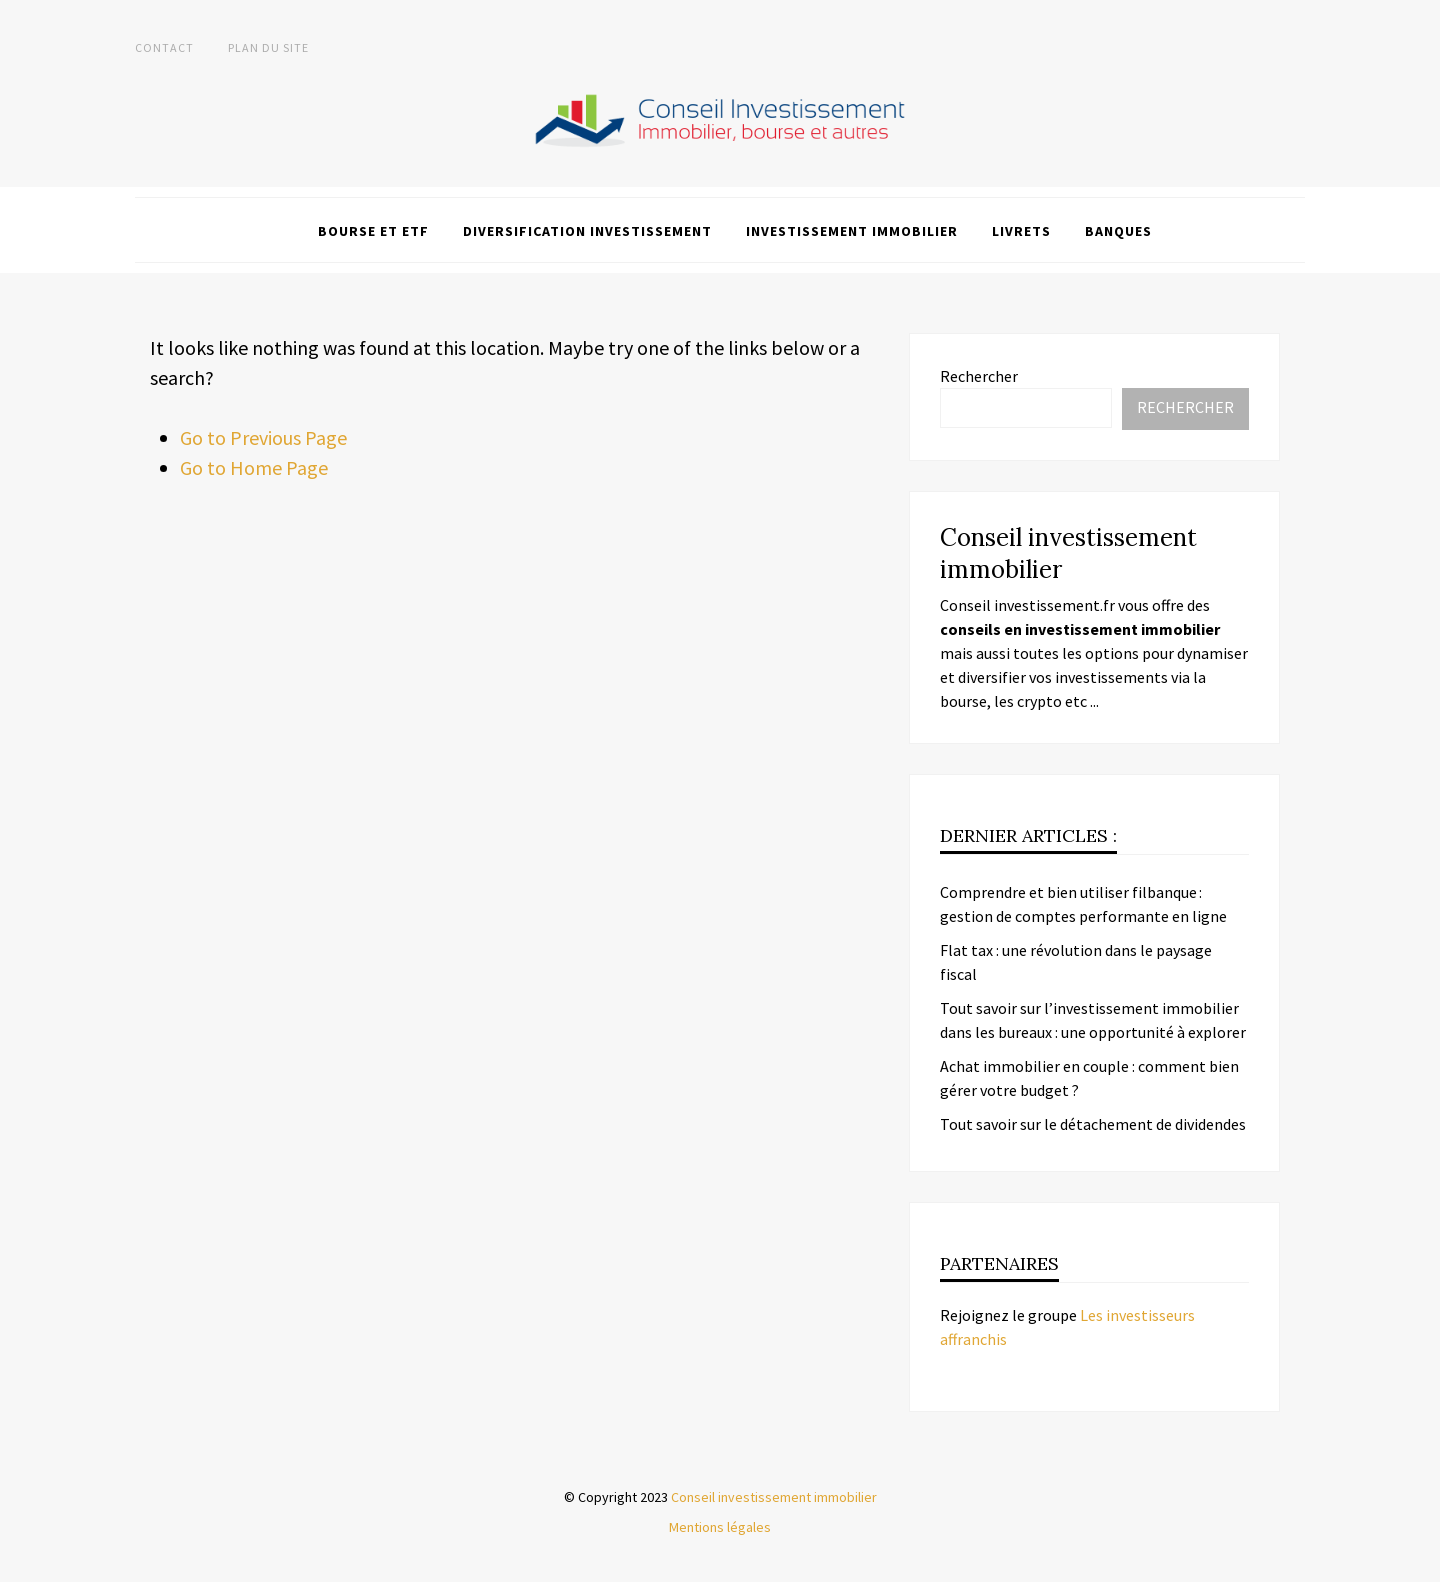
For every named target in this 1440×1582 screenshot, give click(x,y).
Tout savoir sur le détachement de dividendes (1093, 1124)
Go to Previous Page (263, 437)
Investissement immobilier (852, 231)
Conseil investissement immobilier (774, 1497)
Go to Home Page (254, 467)
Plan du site (268, 47)
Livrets (1021, 231)
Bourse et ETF (373, 231)
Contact (164, 47)
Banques (1118, 231)
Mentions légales (720, 1527)
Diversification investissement (587, 231)
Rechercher (979, 376)
